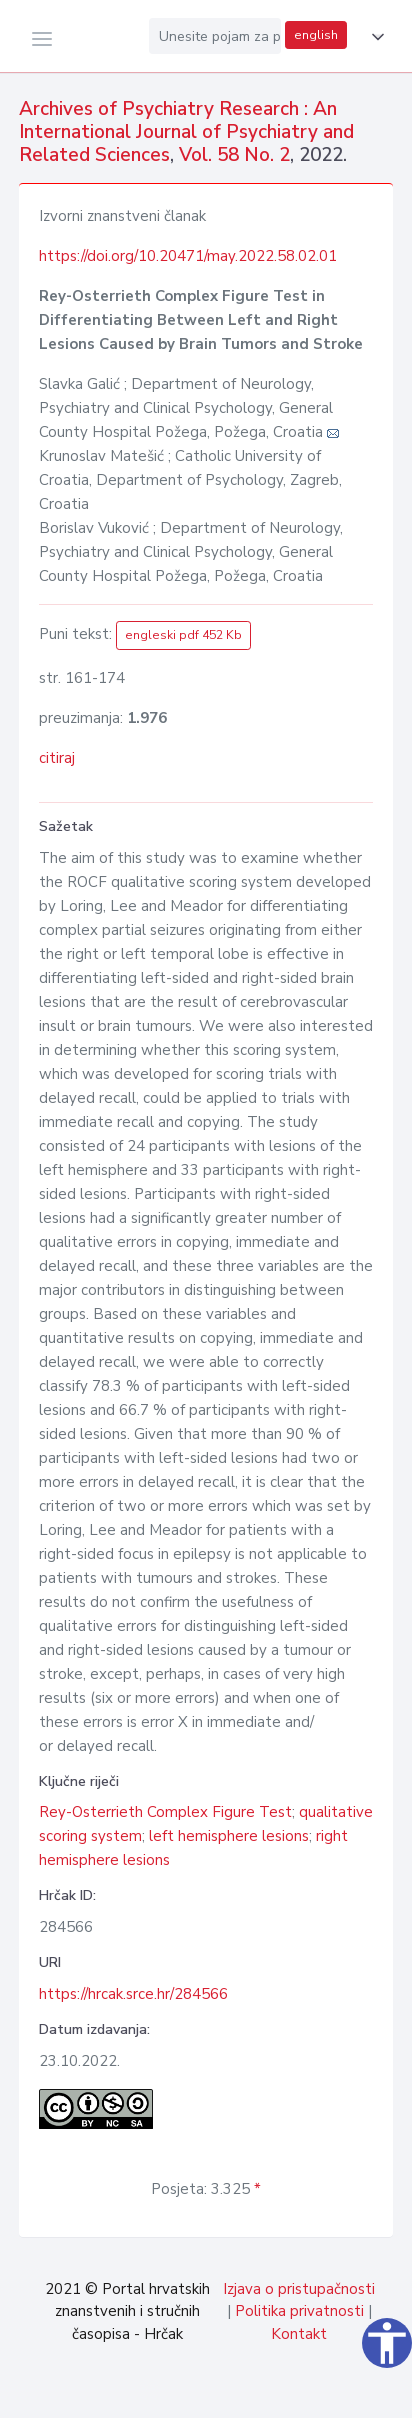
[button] (374, 37)
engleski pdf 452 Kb (183, 635)
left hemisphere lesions (229, 1836)
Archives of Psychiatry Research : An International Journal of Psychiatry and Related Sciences (186, 132)
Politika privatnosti (299, 2311)
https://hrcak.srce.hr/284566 (133, 1994)
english (316, 35)
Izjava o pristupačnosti (299, 2289)
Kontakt (299, 2334)
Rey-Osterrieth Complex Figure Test (165, 1812)
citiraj (57, 758)
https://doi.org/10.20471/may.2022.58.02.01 (188, 256)
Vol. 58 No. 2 (234, 155)
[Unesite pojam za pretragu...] (215, 36)
